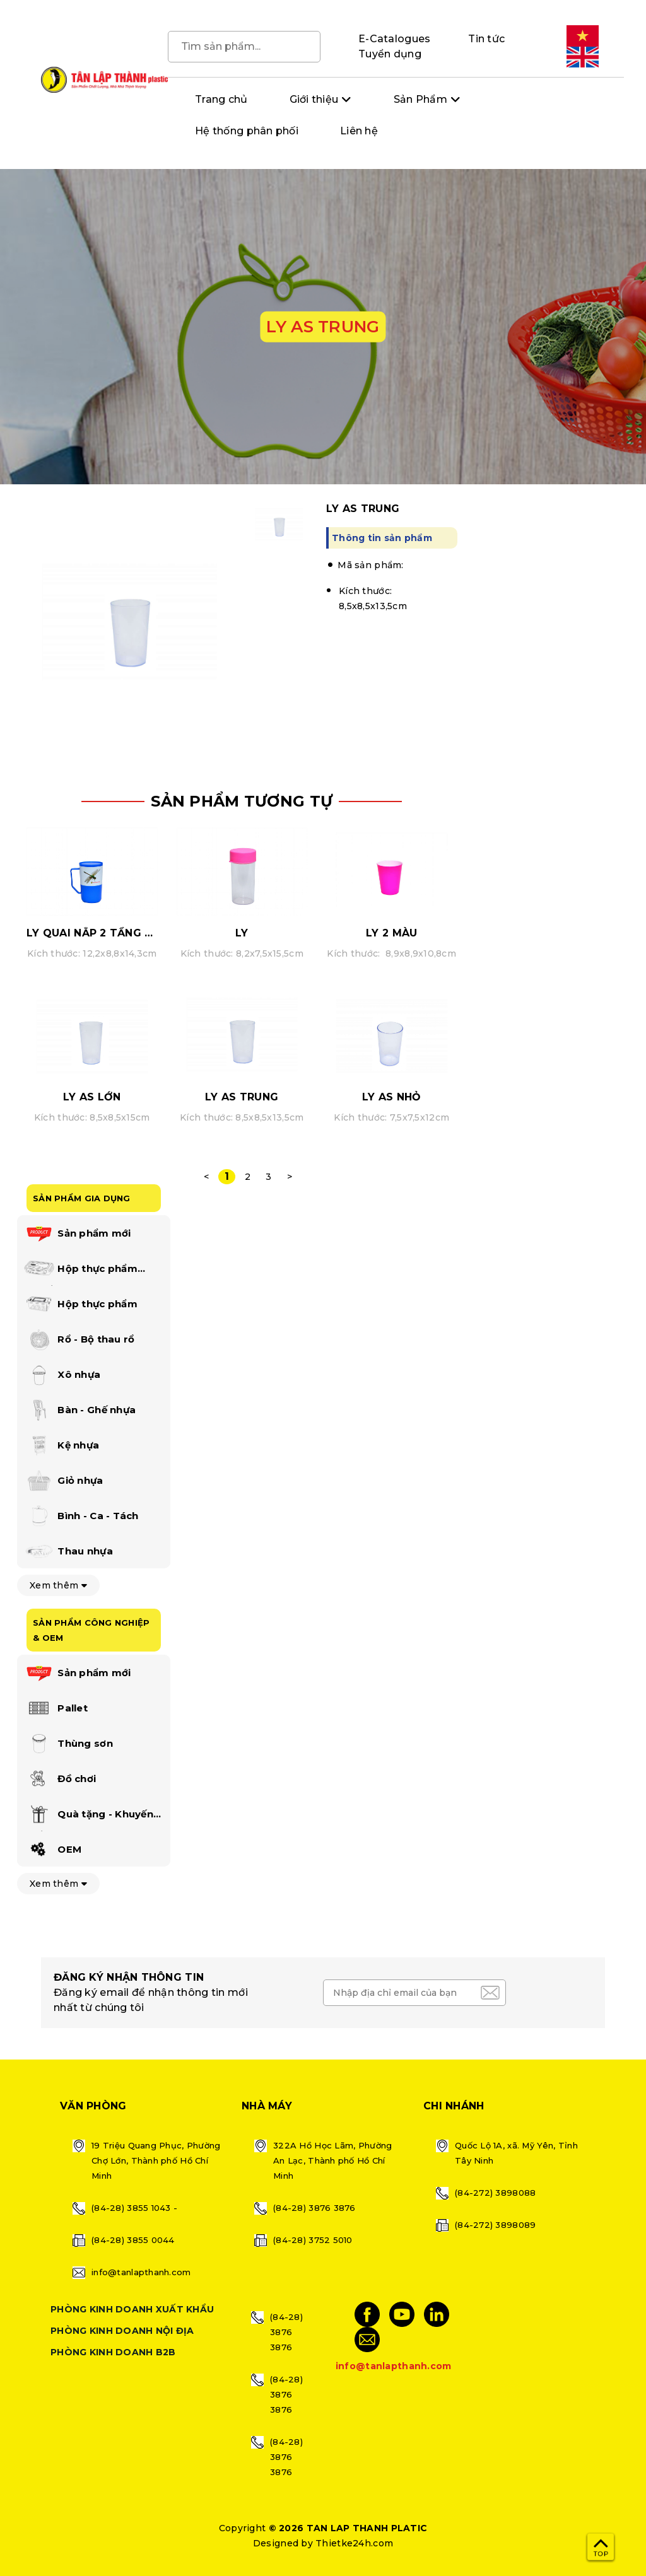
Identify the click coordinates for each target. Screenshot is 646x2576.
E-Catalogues (394, 39)
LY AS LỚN (92, 1097)
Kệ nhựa (61, 1446)
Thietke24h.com (354, 2543)
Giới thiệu (314, 99)
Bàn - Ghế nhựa (79, 1410)
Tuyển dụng (389, 54)
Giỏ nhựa (63, 1481)
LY (242, 933)
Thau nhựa (68, 1552)
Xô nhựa (61, 1375)
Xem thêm (58, 1585)
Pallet (55, 1709)
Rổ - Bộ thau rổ (78, 1340)
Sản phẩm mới (77, 1234)
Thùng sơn (68, 1744)
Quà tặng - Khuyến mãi (88, 1816)
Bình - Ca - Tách (81, 1516)
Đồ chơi (59, 1779)
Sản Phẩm (420, 99)
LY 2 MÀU (391, 933)
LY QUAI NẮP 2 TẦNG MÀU (98, 933)
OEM (52, 1850)
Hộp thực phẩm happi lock (80, 1271)
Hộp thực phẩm (80, 1304)
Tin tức (486, 39)
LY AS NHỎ (391, 1097)
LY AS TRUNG (241, 1097)
